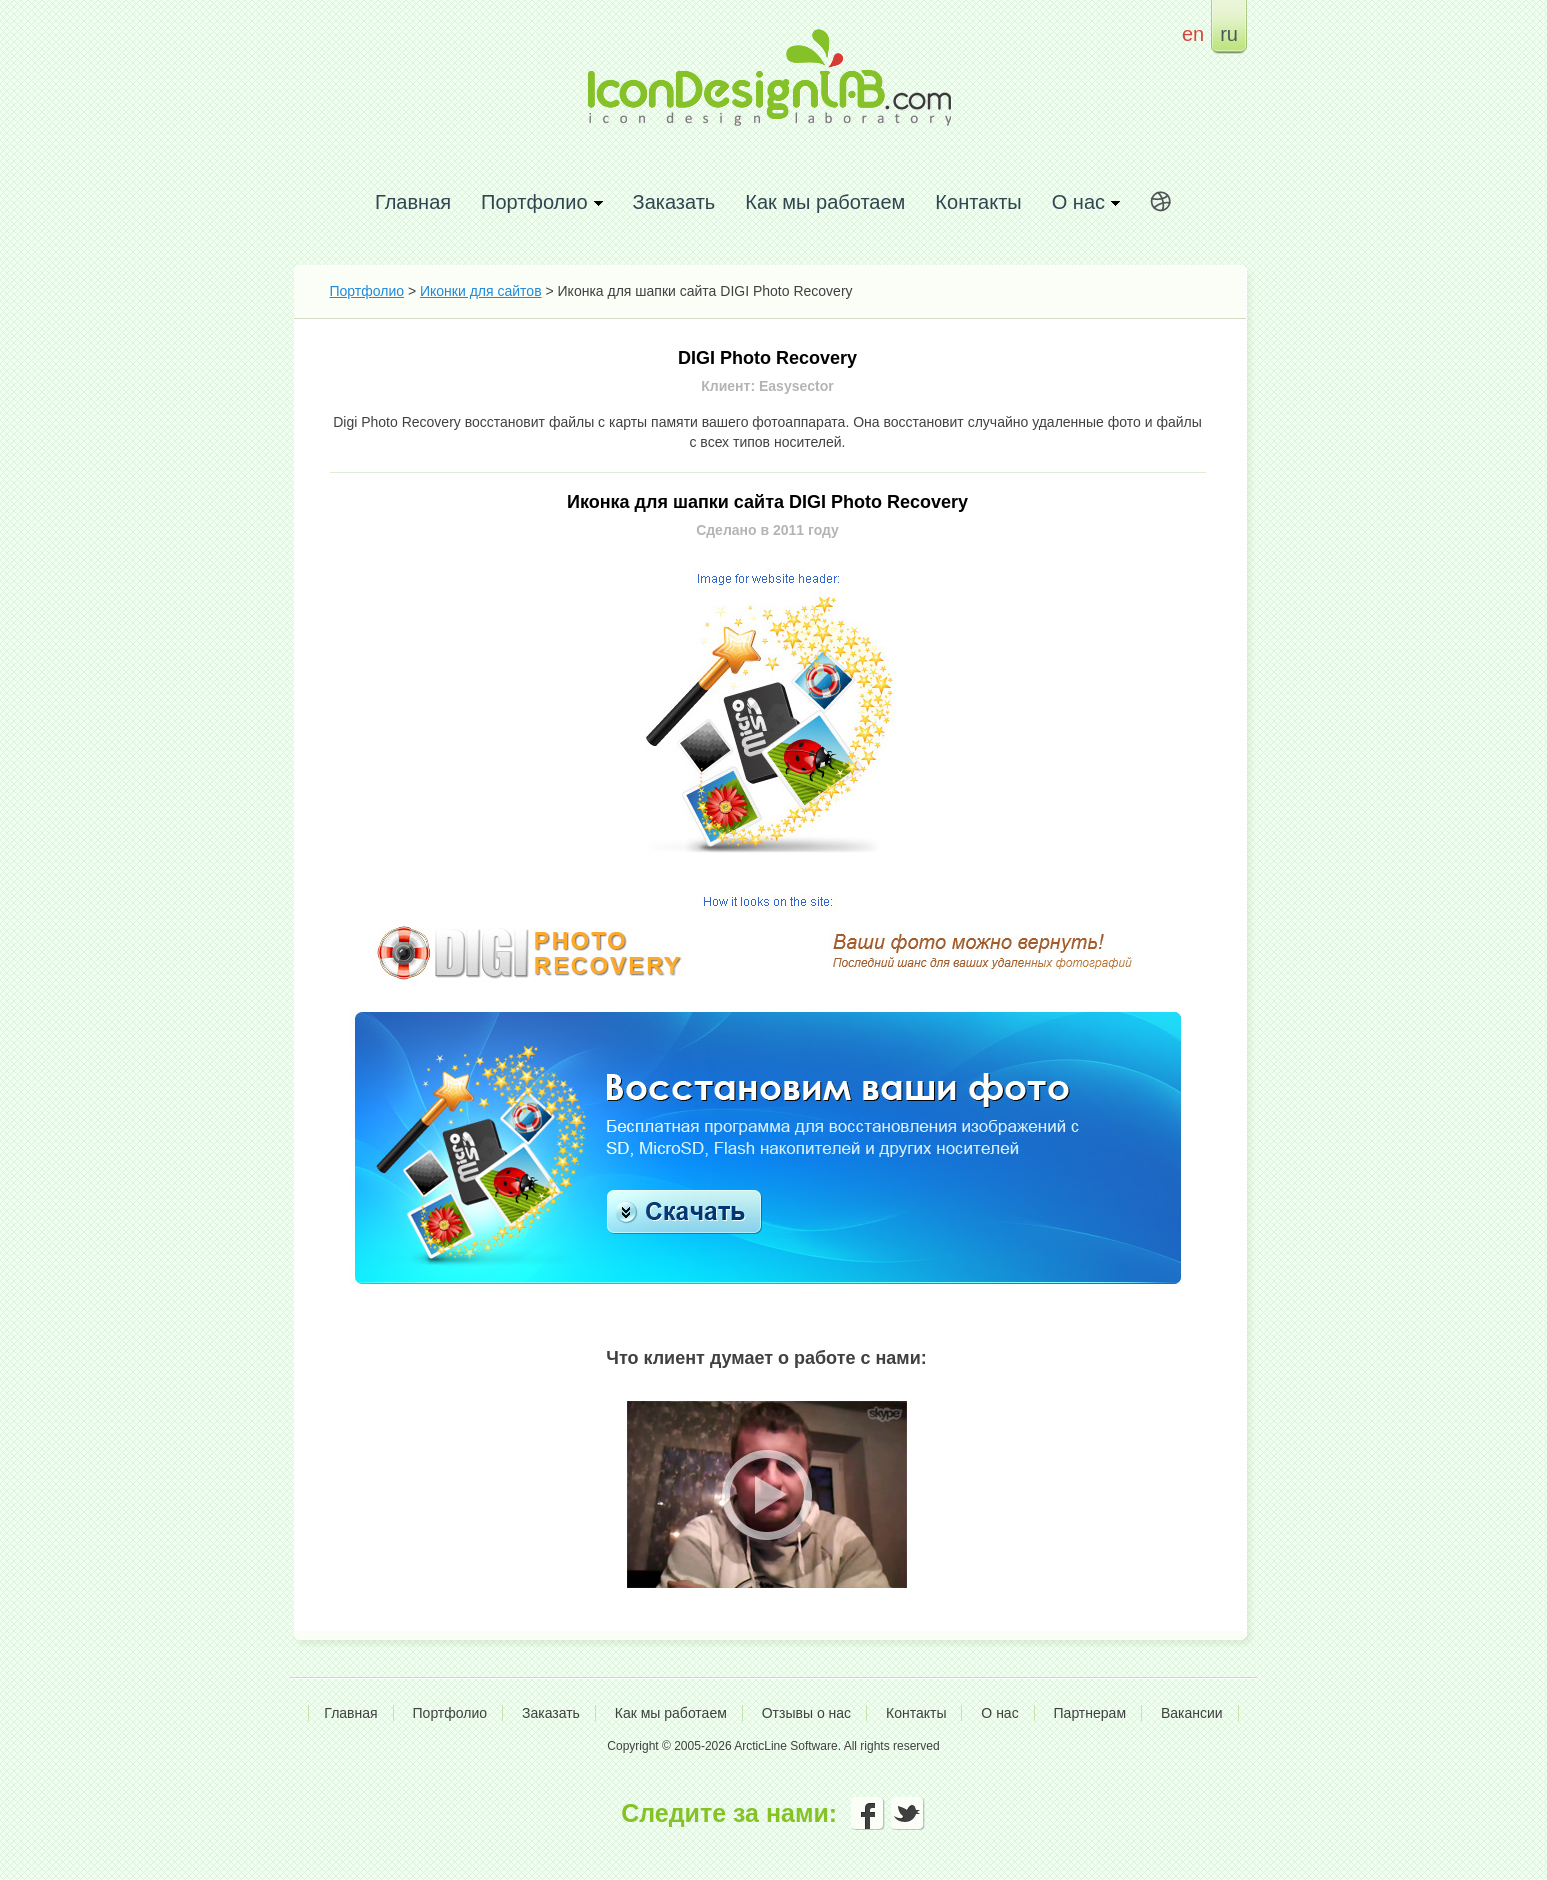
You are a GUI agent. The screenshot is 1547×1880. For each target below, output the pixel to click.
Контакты (978, 201)
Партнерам (1090, 1713)
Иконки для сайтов (481, 291)
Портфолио (367, 291)
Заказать (674, 201)
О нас (999, 1713)
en (1193, 33)
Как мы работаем (825, 201)
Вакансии (1192, 1713)
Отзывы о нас (806, 1713)
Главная (413, 201)
